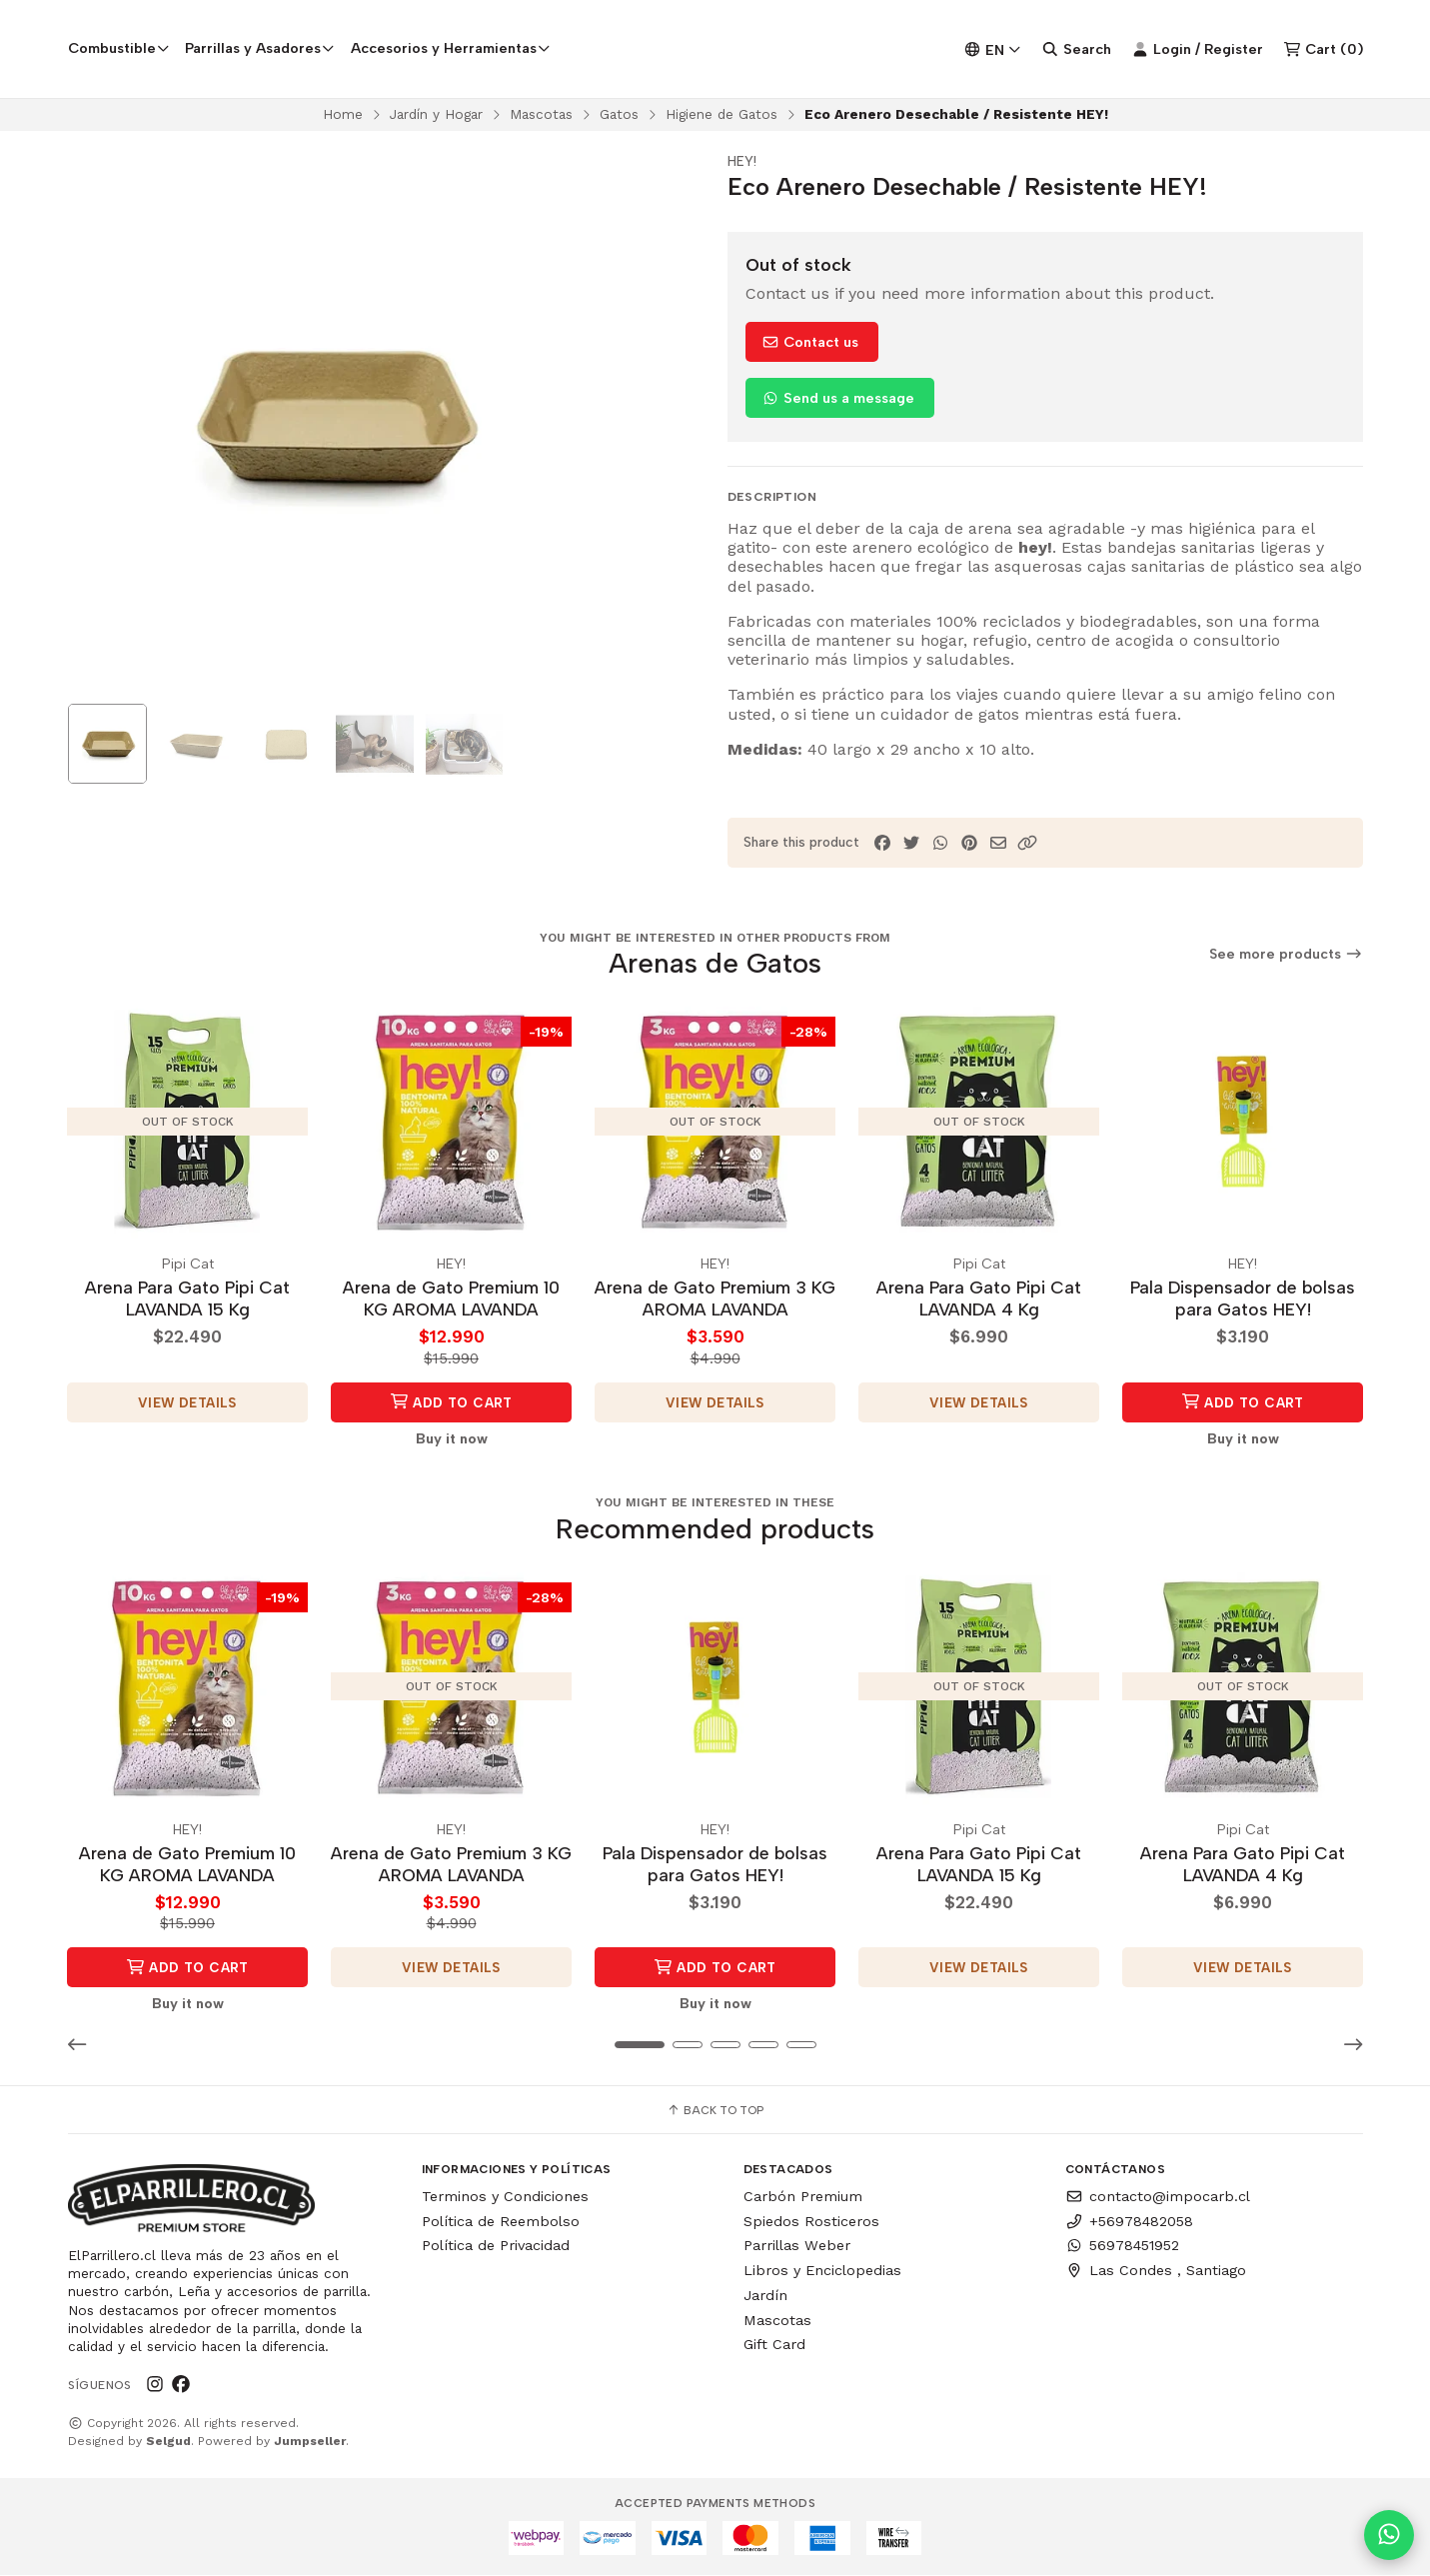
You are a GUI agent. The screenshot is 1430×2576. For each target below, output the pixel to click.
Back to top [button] (715, 2110)
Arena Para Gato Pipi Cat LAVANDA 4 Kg (978, 1300)
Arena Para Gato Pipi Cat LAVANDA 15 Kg (187, 1300)
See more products (1286, 957)
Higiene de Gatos (721, 116)
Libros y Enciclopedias (822, 2271)
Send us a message (837, 401)
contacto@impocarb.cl (1157, 2196)
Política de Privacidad (496, 2246)
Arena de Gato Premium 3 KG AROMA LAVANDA (715, 1300)
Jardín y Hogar (436, 116)
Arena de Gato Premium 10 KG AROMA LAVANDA (451, 1300)
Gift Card (774, 2345)
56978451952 (1122, 2246)
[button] (1027, 845)
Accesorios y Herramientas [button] (451, 49)
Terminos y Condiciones (505, 2196)
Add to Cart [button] (451, 1403)
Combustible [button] (119, 49)
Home (343, 116)
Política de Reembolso (501, 2221)
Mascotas (541, 116)
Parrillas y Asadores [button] (260, 49)
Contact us (809, 345)
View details (187, 1403)
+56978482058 (1129, 2221)
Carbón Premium (802, 2196)
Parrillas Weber (796, 2246)
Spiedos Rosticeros (811, 2221)
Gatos (619, 116)
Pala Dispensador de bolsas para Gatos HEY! (1242, 1300)
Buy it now (452, 1439)
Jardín (765, 2295)
